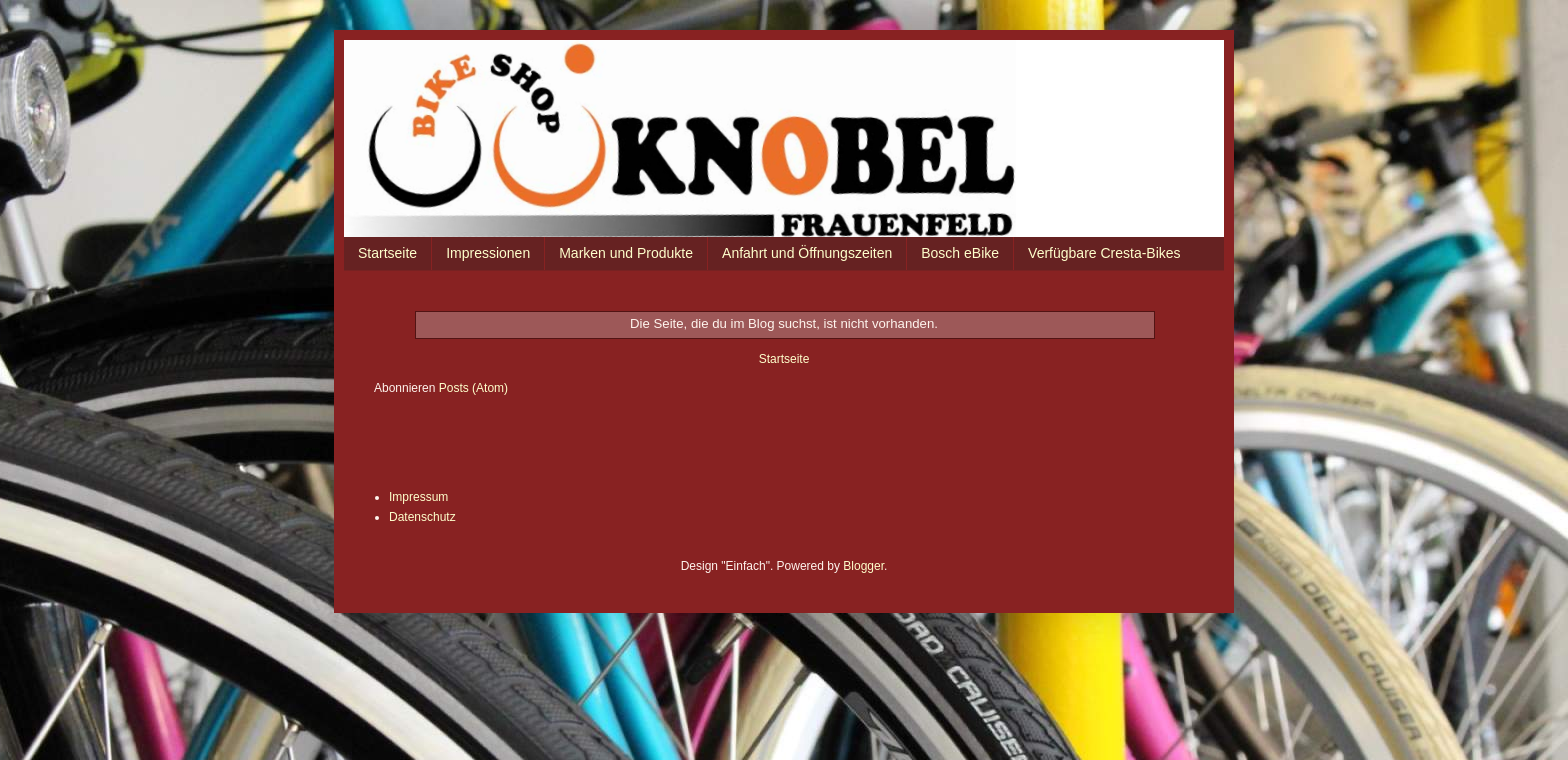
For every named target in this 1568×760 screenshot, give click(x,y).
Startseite (387, 253)
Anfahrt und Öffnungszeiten (807, 253)
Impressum (418, 497)
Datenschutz (422, 517)
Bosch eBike (960, 253)
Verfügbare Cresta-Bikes (1104, 253)
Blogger (863, 566)
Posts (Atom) (473, 388)
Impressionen (488, 253)
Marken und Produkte (626, 253)
